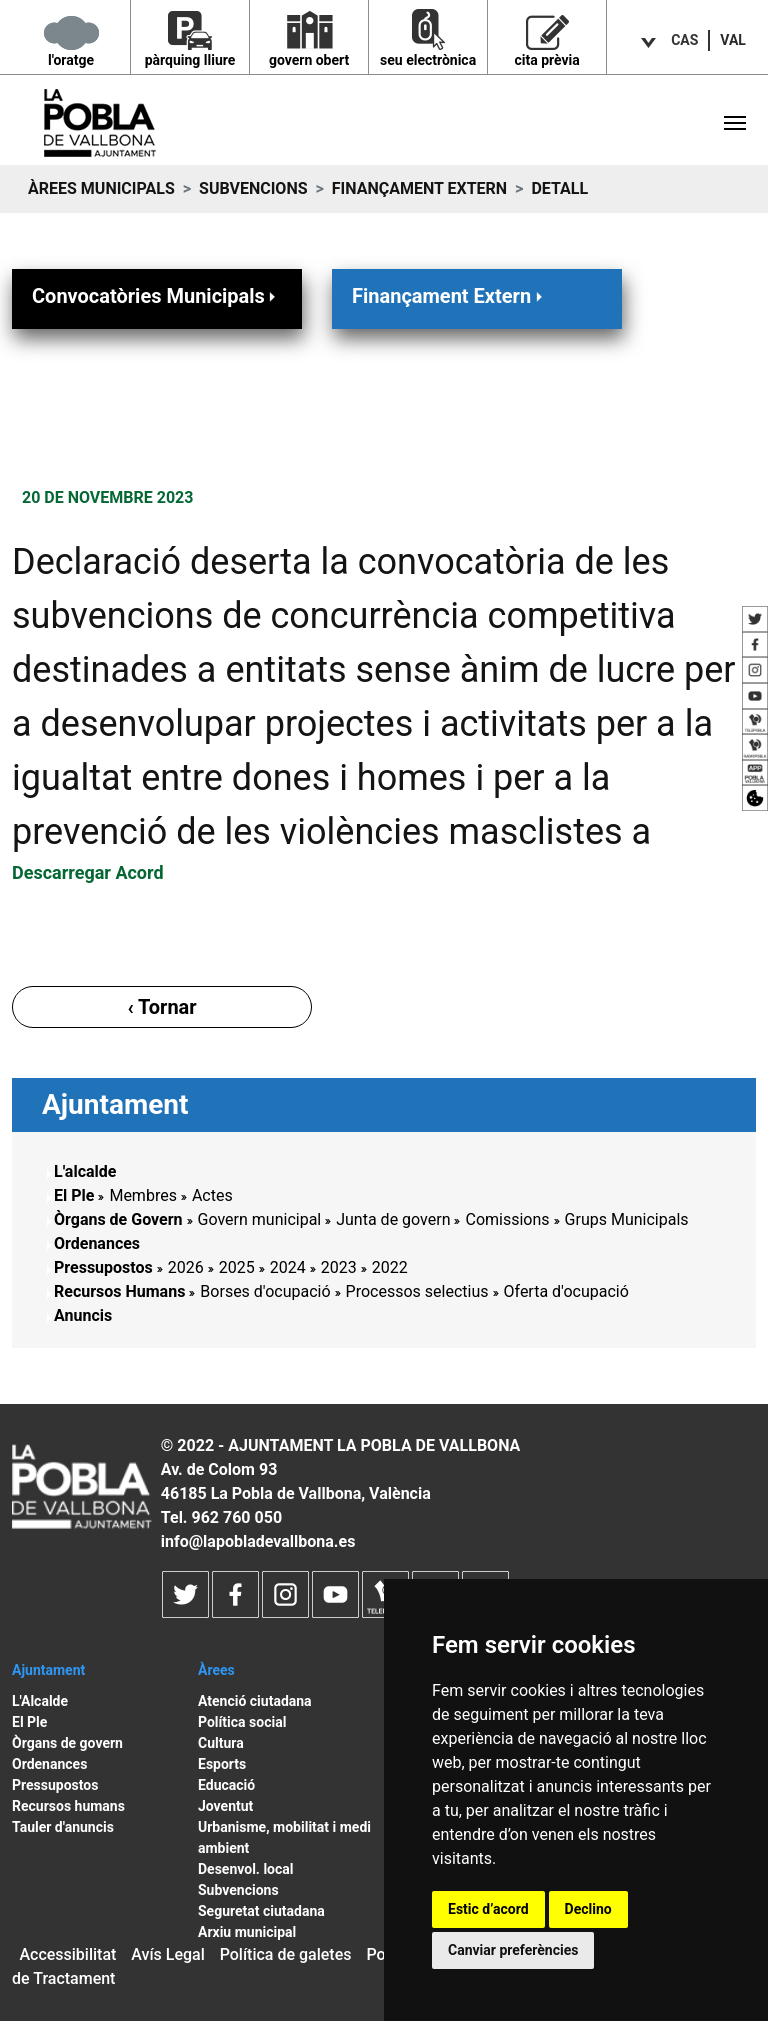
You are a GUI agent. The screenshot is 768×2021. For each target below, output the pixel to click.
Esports (222, 1764)
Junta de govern (393, 1219)
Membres (142, 1195)
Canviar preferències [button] (513, 1950)
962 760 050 (236, 1517)
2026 (186, 1267)
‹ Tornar (161, 1007)
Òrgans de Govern (118, 1219)
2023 (339, 1267)
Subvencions (253, 188)
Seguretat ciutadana (261, 1911)
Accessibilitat (67, 1954)
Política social (242, 1722)
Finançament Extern (419, 188)
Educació (226, 1785)
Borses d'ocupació (265, 1291)
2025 (237, 1267)
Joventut (225, 1806)
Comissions (507, 1219)
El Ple (74, 1195)
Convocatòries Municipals (156, 295)
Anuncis (83, 1315)
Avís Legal (168, 1954)
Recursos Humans (119, 1291)
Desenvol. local (246, 1869)
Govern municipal (260, 1219)
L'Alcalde (40, 1701)
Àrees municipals (101, 188)
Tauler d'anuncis (63, 1827)
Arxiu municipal (247, 1932)
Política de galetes (286, 1954)
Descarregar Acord (88, 872)
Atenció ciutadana (255, 1701)
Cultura (221, 1743)
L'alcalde (85, 1171)
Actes (212, 1195)
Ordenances (97, 1243)
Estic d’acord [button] (488, 1909)
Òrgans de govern (67, 1743)
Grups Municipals (627, 1219)
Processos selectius (417, 1291)
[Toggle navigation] (735, 123)
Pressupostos (103, 1267)
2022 (390, 1267)
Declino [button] (588, 1909)
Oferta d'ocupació (566, 1291)
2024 (288, 1267)
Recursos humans (68, 1806)
